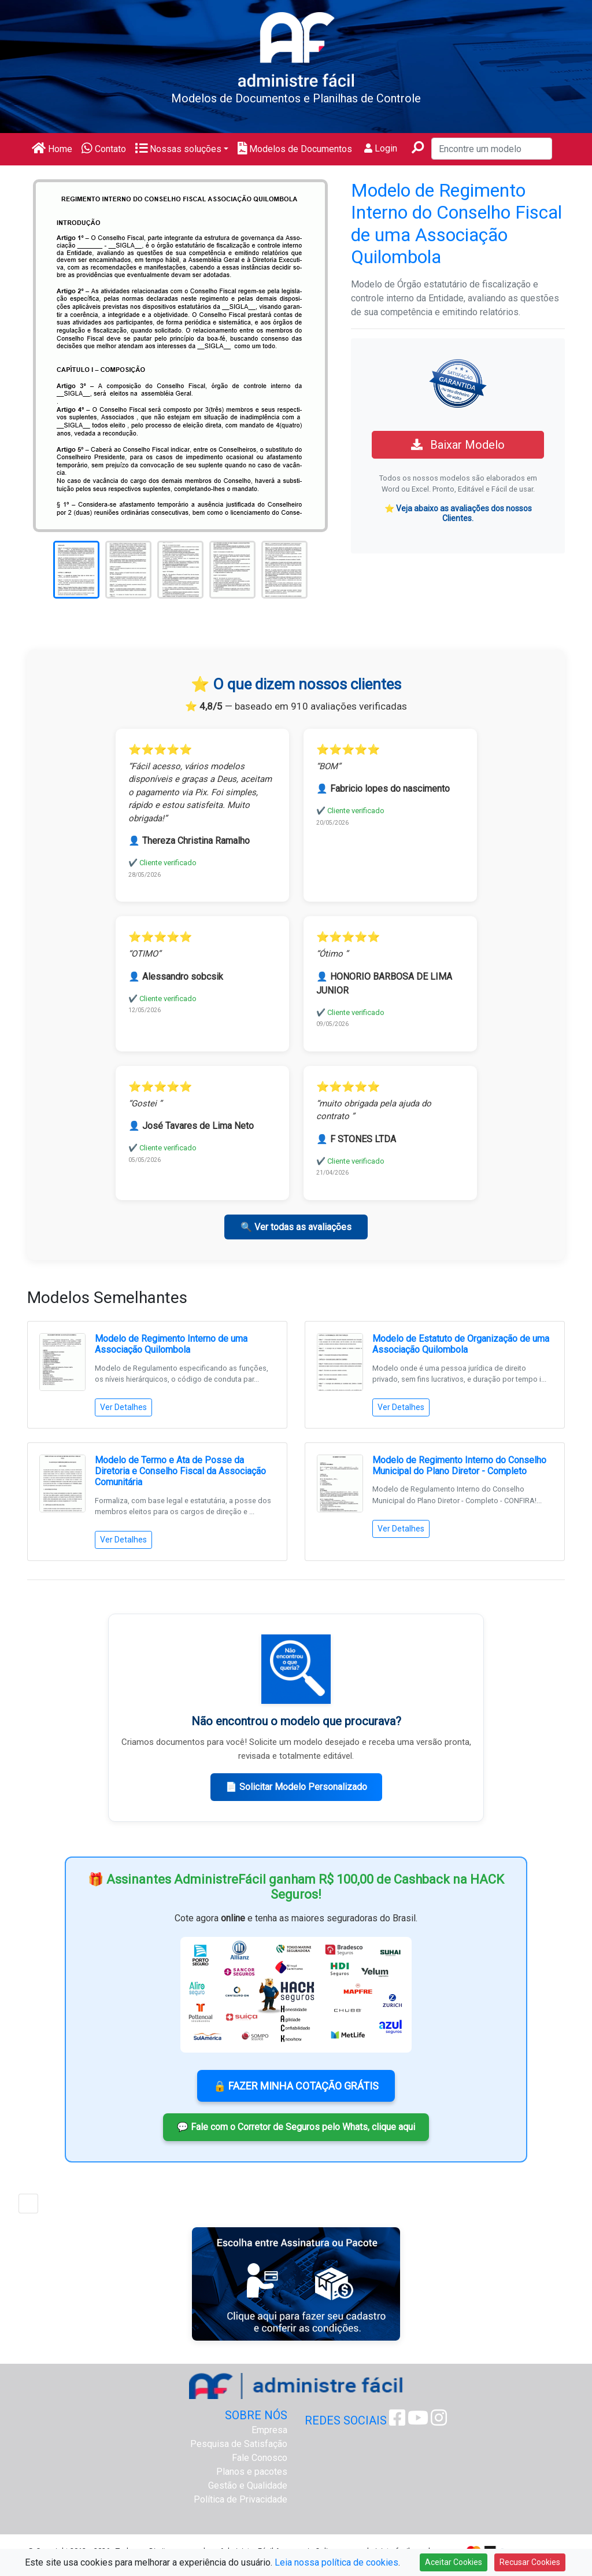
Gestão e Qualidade (247, 2485)
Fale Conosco (259, 2457)
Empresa (269, 2429)
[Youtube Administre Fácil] (418, 2421)
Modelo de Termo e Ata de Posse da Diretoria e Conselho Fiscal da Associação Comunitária (180, 1471)
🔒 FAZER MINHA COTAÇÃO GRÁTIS (296, 2086)
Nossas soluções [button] (178, 148)
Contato (104, 148)
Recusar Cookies (530, 2562)
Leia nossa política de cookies (336, 2562)
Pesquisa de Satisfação (238, 2443)
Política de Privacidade (240, 2499)
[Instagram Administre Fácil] (439, 2421)
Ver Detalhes (123, 1407)
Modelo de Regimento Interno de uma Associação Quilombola (171, 1344)
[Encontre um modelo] (491, 149)
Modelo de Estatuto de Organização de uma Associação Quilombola (460, 1344)
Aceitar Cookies (453, 2562)
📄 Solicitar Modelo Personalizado (296, 1786)
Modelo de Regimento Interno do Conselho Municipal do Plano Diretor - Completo (459, 1466)
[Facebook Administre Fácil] (397, 2421)
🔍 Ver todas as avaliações (296, 1226)
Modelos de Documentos (295, 148)
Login (380, 148)
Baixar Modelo (458, 445)
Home (52, 148)
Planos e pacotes (251, 2471)
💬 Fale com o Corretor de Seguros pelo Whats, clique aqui (296, 2126)
